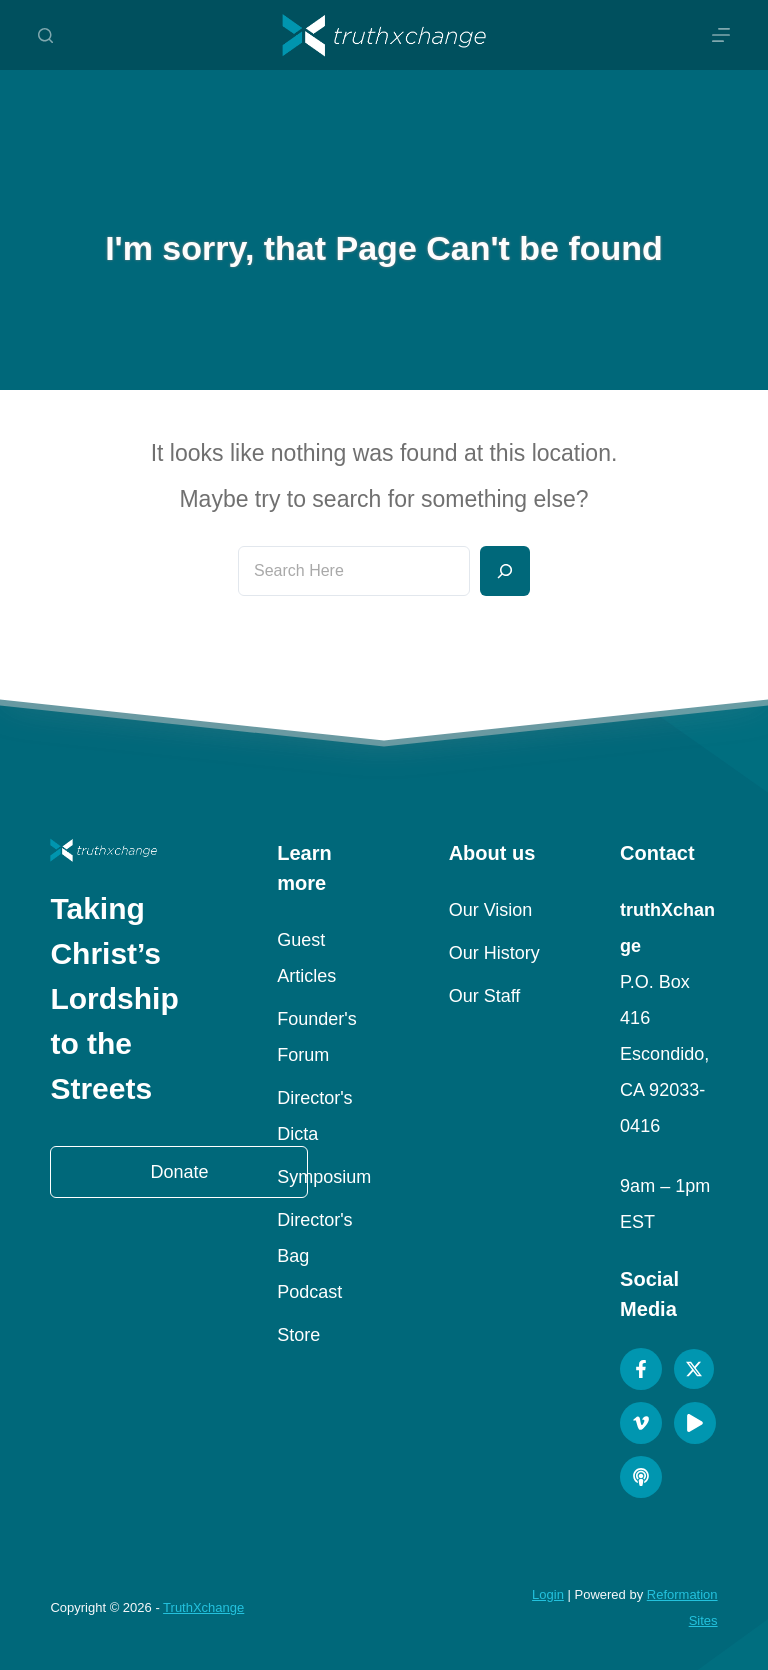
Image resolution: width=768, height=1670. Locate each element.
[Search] (45, 35)
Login (548, 1594)
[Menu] (721, 35)
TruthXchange (203, 1607)
